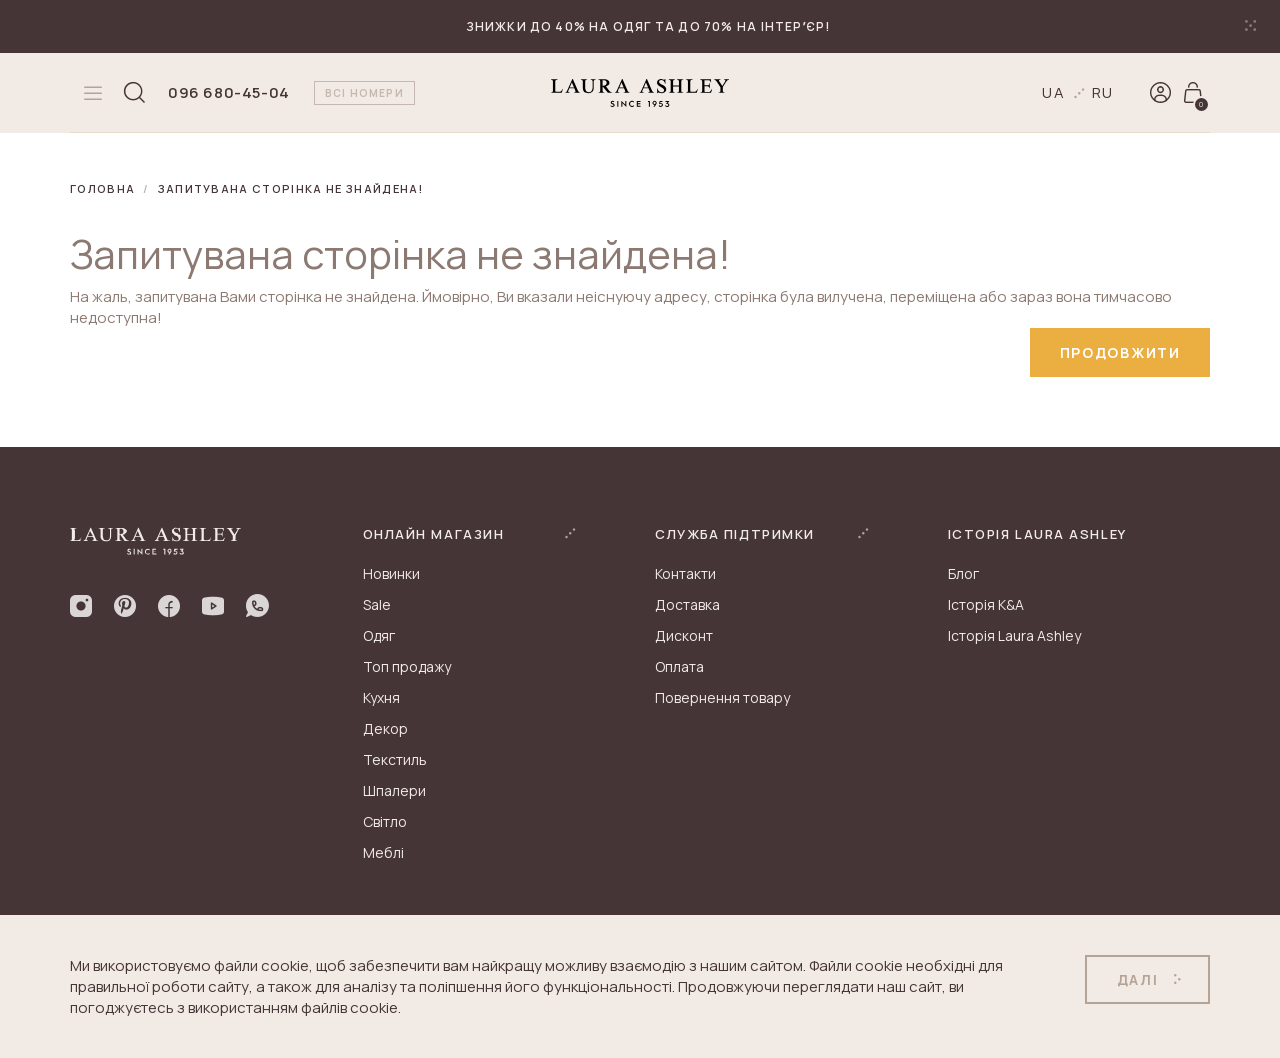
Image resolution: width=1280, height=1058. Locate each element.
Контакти (685, 574)
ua (1054, 92)
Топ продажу (407, 667)
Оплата (679, 667)
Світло (385, 822)
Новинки (391, 574)
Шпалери (394, 791)
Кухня (381, 698)
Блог (963, 574)
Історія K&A (986, 605)
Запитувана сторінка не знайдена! (291, 188)
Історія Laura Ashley (1014, 636)
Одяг (379, 636)
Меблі (383, 853)
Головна (102, 188)
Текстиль (395, 760)
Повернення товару (722, 698)
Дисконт (684, 636)
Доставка (687, 605)
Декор (385, 729)
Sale (377, 605)
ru (1103, 92)
